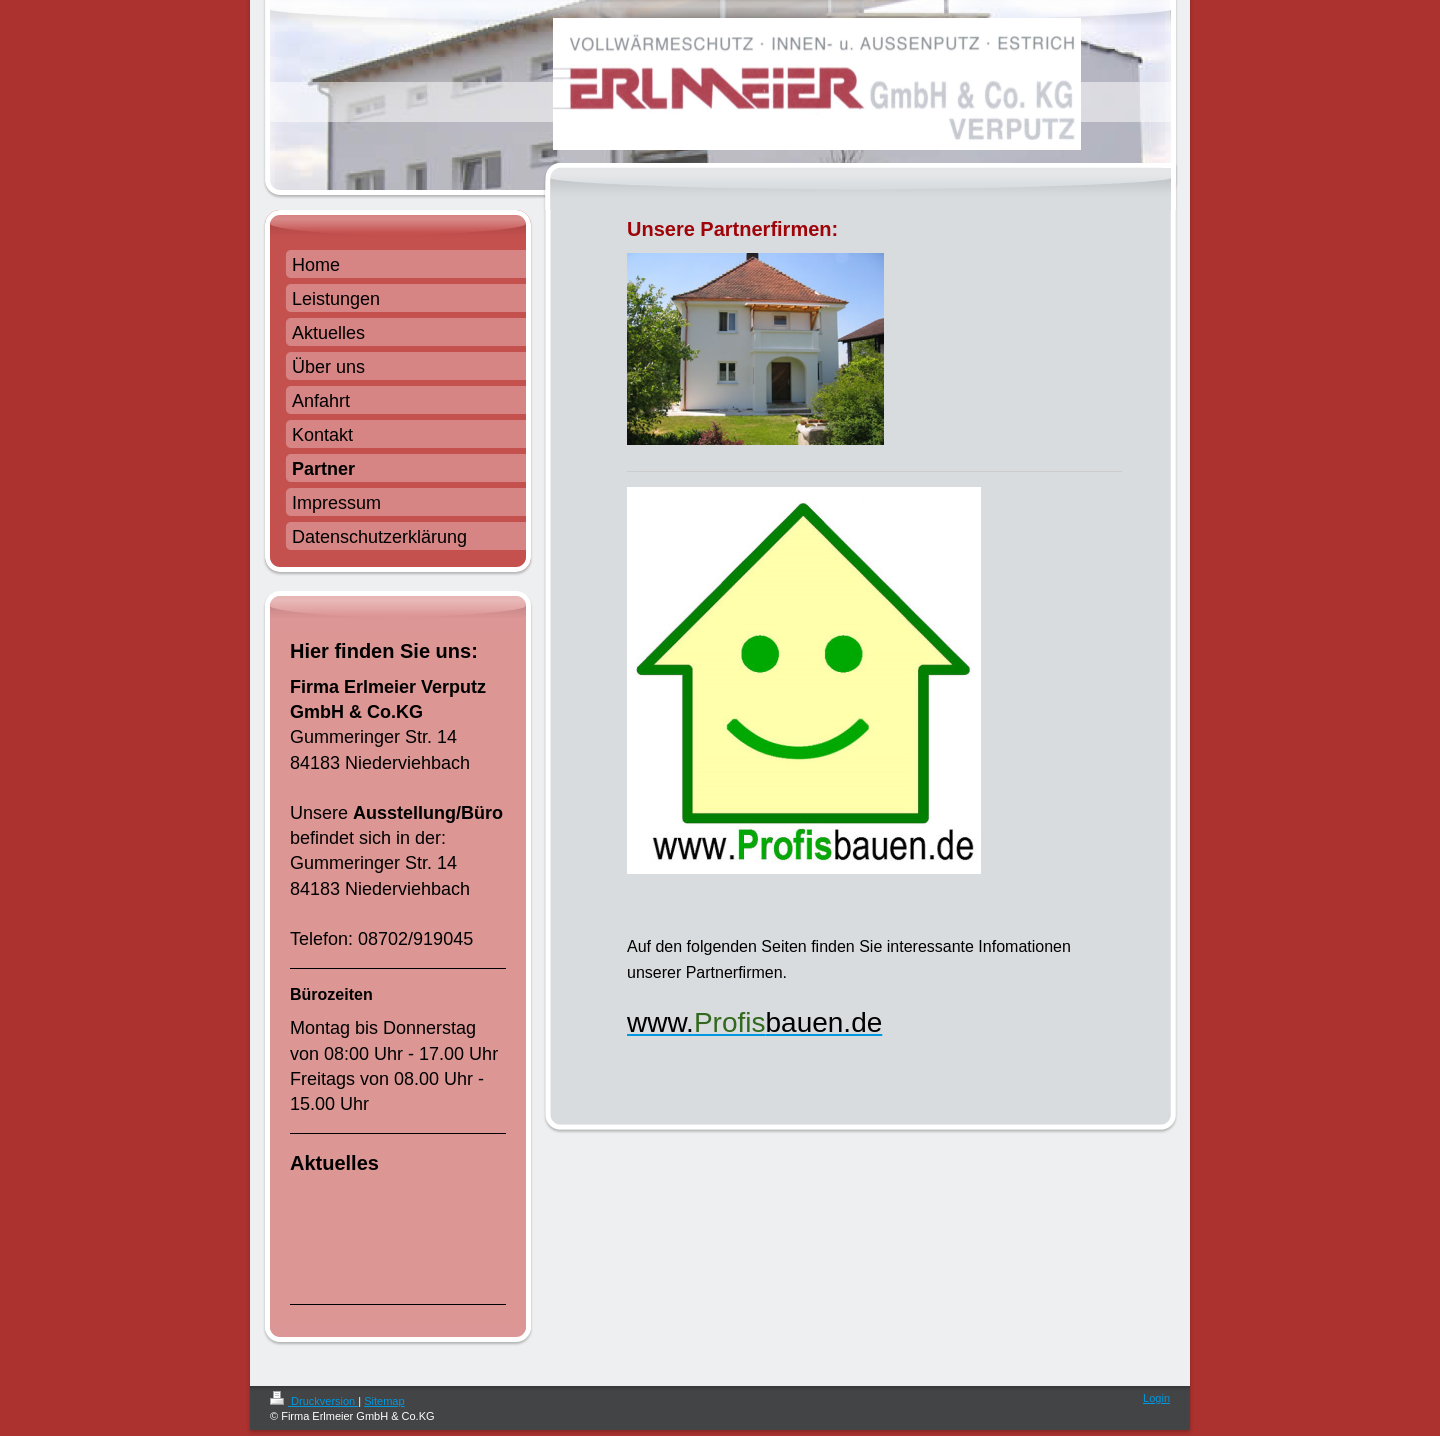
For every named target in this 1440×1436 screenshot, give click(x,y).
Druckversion (314, 1401)
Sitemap (384, 1401)
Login (1156, 1398)
